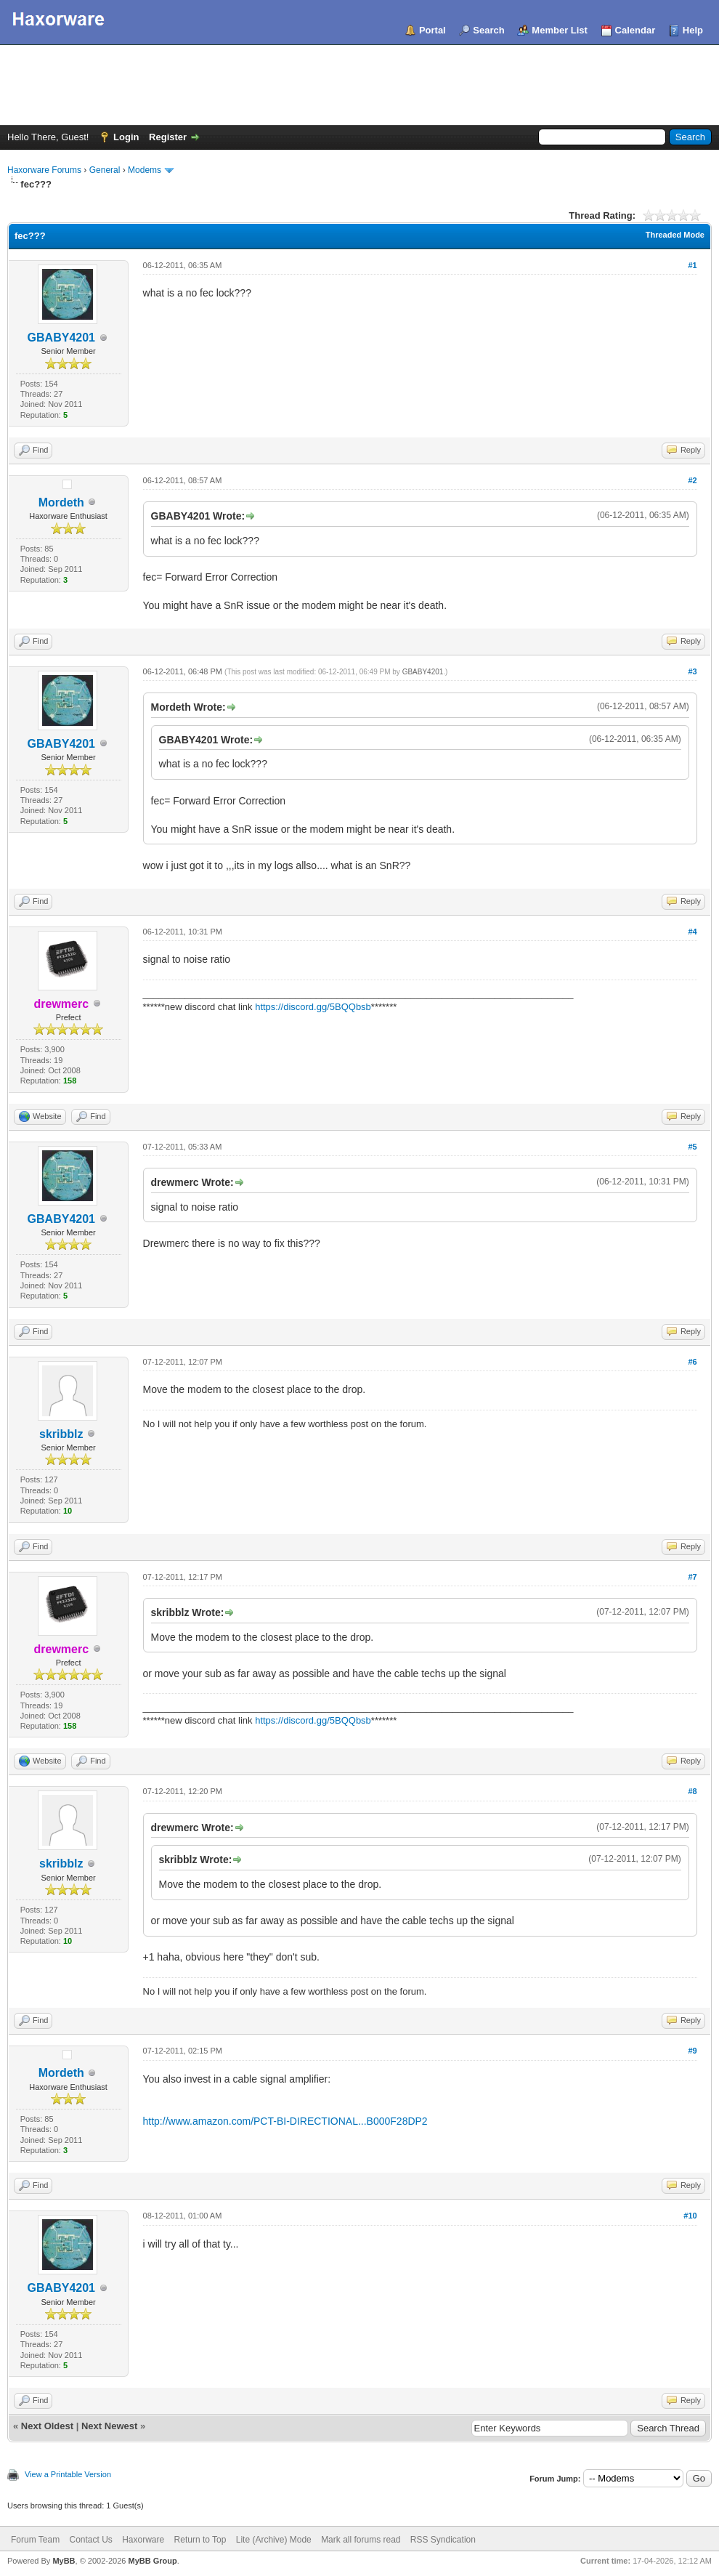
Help (693, 30)
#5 (692, 1146)
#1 (692, 265)
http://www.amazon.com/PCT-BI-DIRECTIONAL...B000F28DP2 (285, 2121)
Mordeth (61, 502)
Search (488, 30)
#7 (692, 1576)
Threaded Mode (675, 234)
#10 (689, 2215)
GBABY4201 (61, 337)
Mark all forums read (360, 2540)
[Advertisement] (359, 85)
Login (126, 137)
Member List (560, 30)
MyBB (63, 2560)
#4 (692, 931)
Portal (432, 30)
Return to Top (200, 2540)
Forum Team (35, 2540)
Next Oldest (47, 2425)
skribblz (61, 1434)
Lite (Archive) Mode (274, 2540)
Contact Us (90, 2540)
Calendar (635, 30)
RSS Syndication (443, 2540)
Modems (144, 170)
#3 (692, 671)
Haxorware (143, 2540)
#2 (692, 480)
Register (168, 137)
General (105, 170)
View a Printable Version (68, 2474)
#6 (692, 1361)
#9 (692, 2050)
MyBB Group (152, 2560)
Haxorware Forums (44, 170)
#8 (692, 1791)
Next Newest (109, 2425)
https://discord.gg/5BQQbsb (313, 1006)
